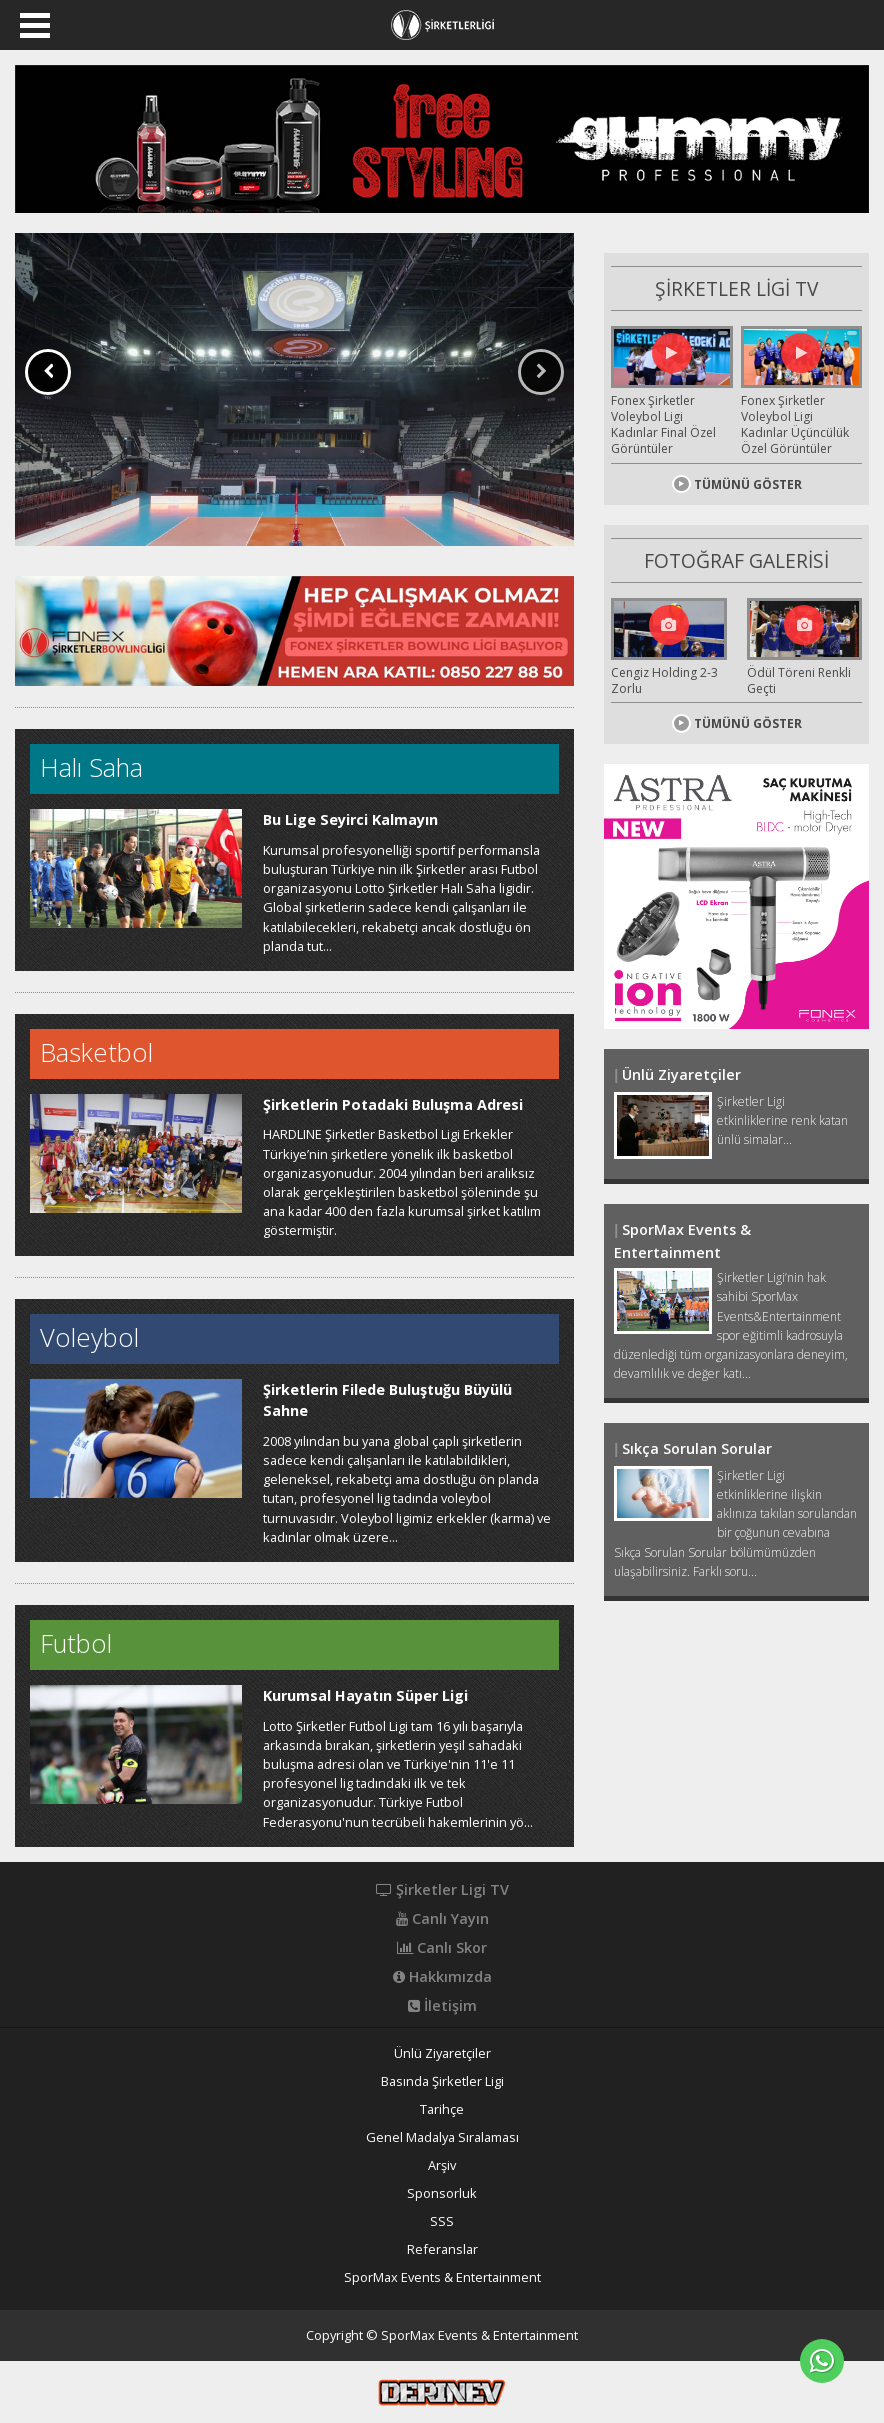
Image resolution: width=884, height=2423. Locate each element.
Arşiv (442, 2165)
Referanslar (442, 2249)
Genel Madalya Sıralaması (442, 2137)
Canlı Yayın (442, 1919)
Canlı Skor (442, 1948)
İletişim (442, 2006)
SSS (442, 2221)
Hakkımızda (442, 1977)
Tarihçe (442, 2109)
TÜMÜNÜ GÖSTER (737, 483)
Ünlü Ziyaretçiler (442, 2053)
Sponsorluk (442, 2193)
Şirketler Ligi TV (442, 1890)
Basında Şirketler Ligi (442, 2081)
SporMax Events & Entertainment (442, 2277)
